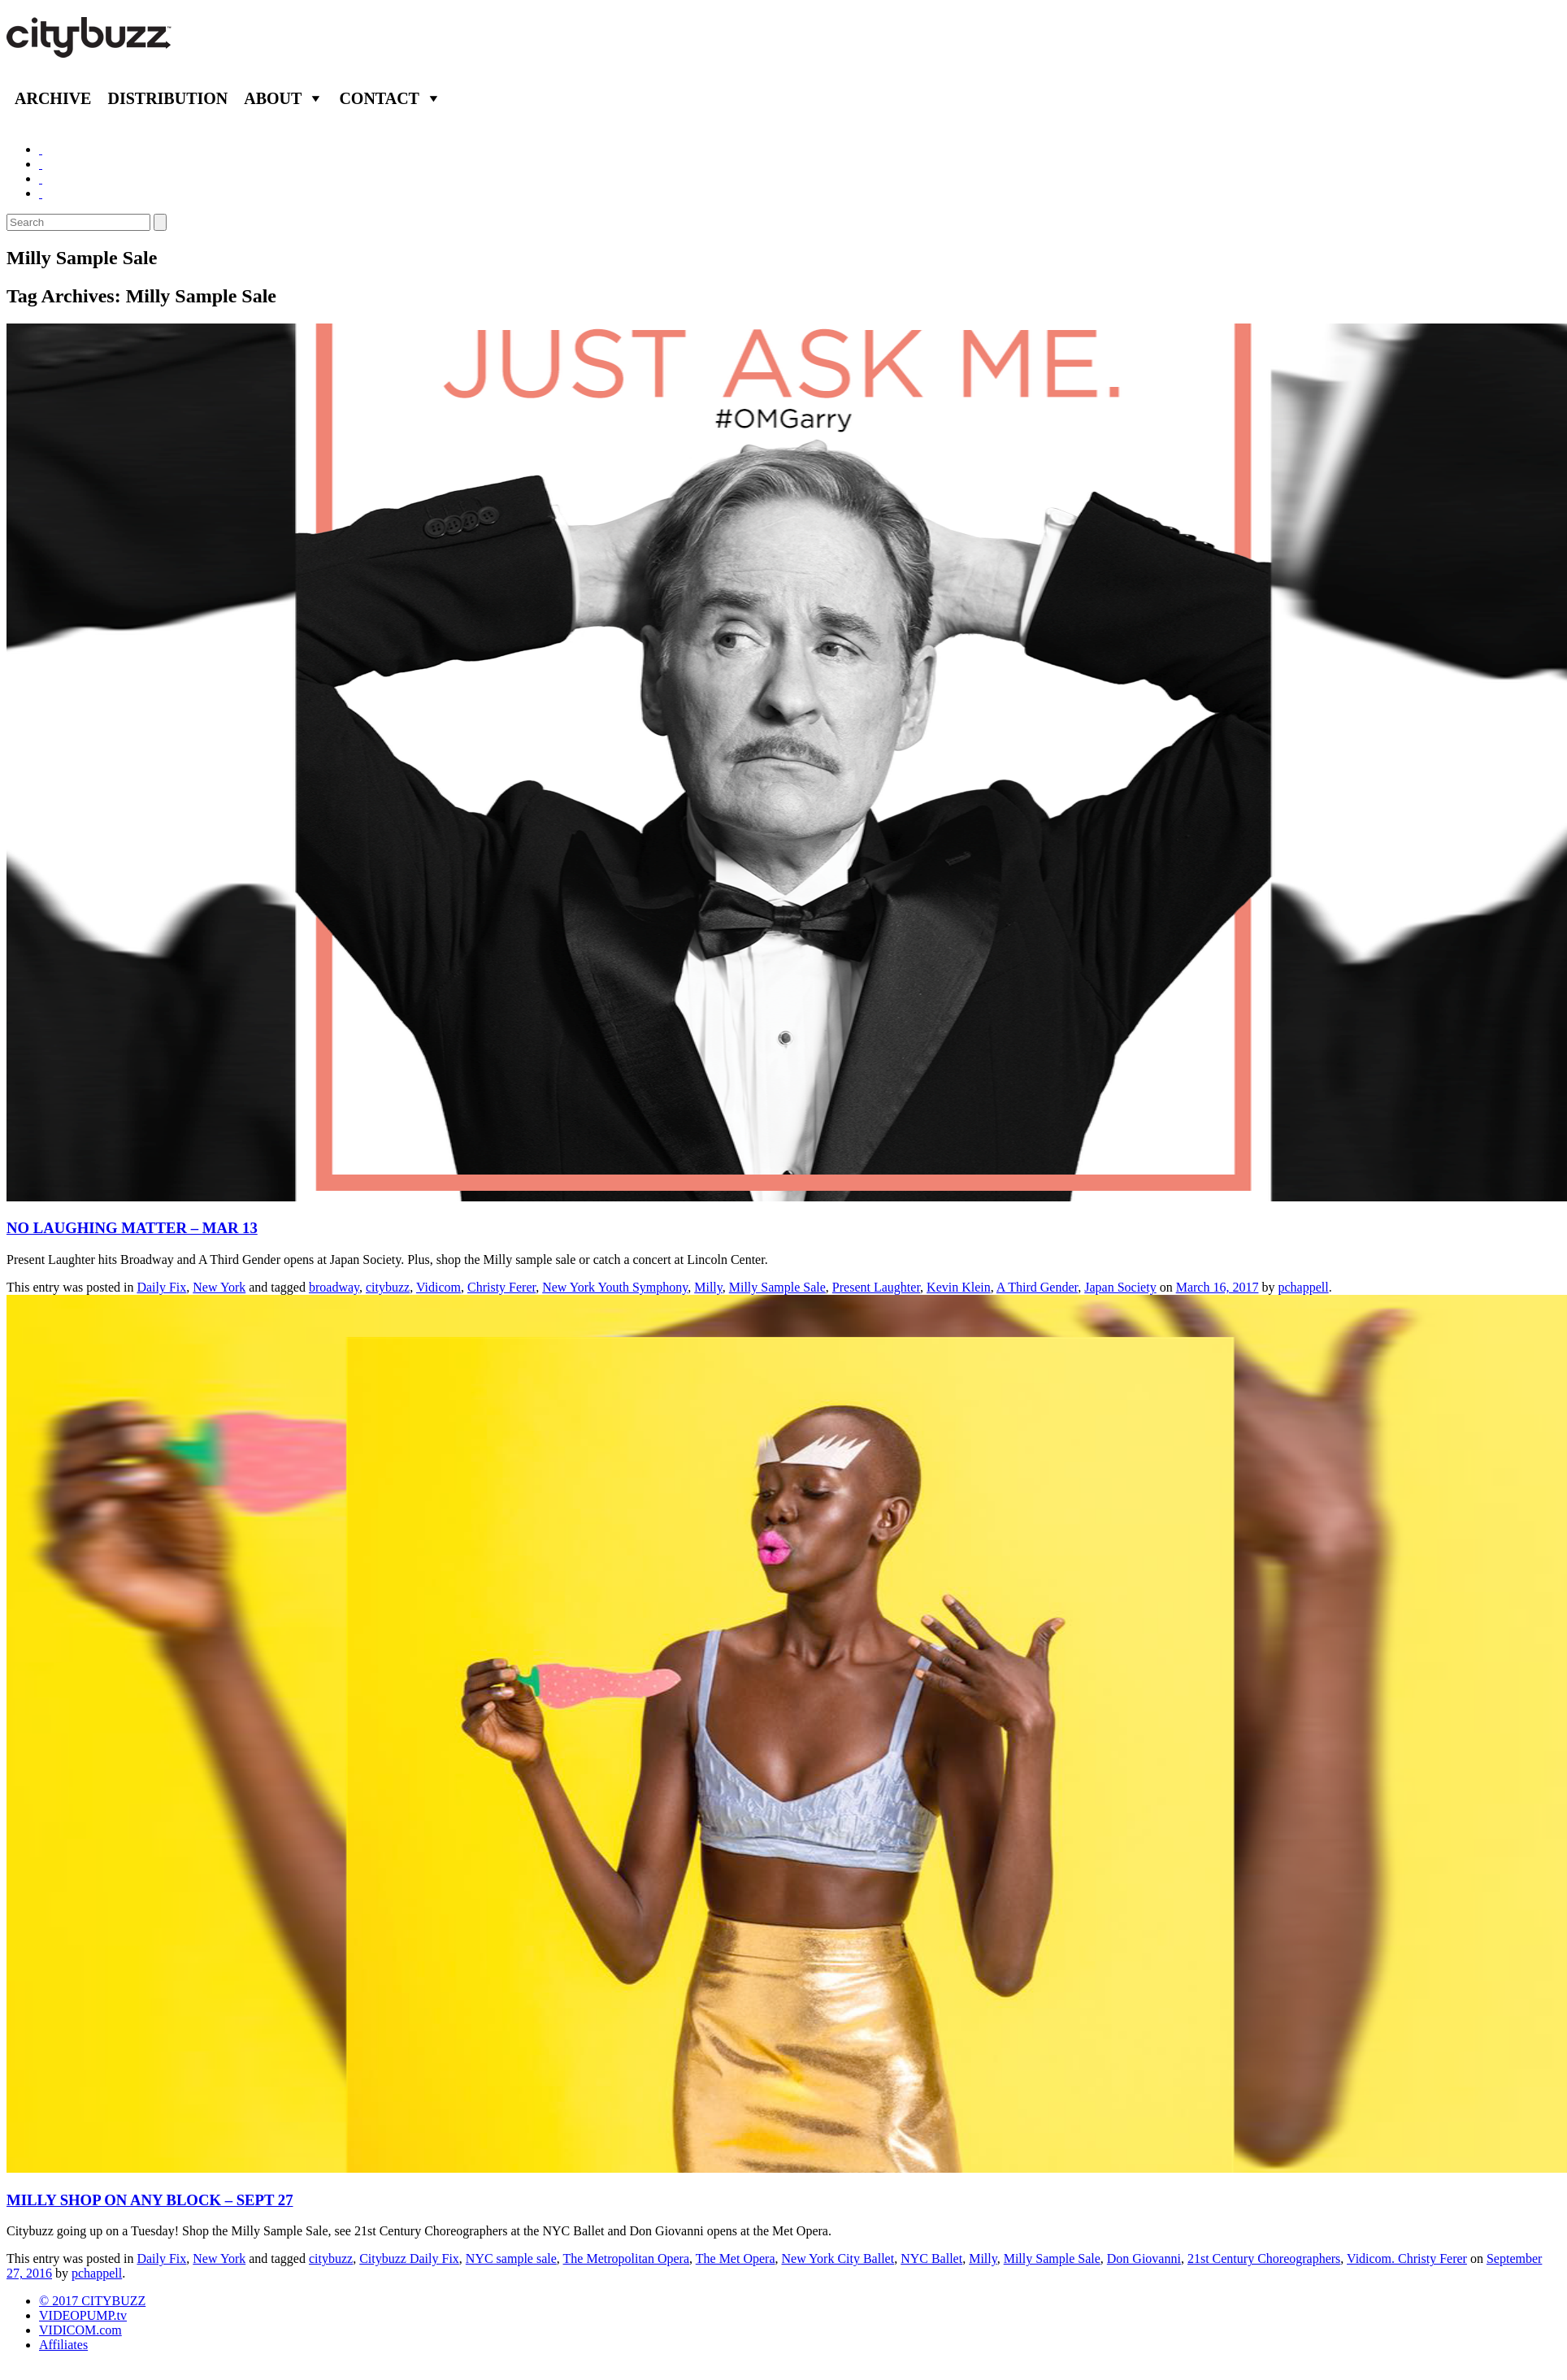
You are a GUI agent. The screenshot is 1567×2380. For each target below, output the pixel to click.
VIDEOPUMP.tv (83, 2315)
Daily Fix (161, 1287)
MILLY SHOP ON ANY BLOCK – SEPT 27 (150, 2199)
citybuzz (388, 1287)
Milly (708, 1287)
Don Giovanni (1144, 2258)
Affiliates (63, 2345)
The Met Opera (735, 2258)
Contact (379, 98)
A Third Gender (1037, 1287)
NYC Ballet (931, 2258)
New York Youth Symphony (615, 1287)
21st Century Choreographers (1263, 2258)
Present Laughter (876, 1287)
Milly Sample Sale (777, 1287)
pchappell (1303, 1287)
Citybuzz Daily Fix (409, 2258)
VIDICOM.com (80, 2330)
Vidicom (438, 1287)
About (273, 98)
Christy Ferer (501, 1287)
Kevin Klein (959, 1287)
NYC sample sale (511, 2258)
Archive (53, 98)
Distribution (167, 98)
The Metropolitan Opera (626, 2258)
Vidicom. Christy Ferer (1407, 2258)
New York (219, 1287)
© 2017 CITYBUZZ (92, 2301)
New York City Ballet (837, 2258)
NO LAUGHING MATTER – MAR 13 (132, 1227)
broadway (334, 1287)
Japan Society (1120, 1287)
